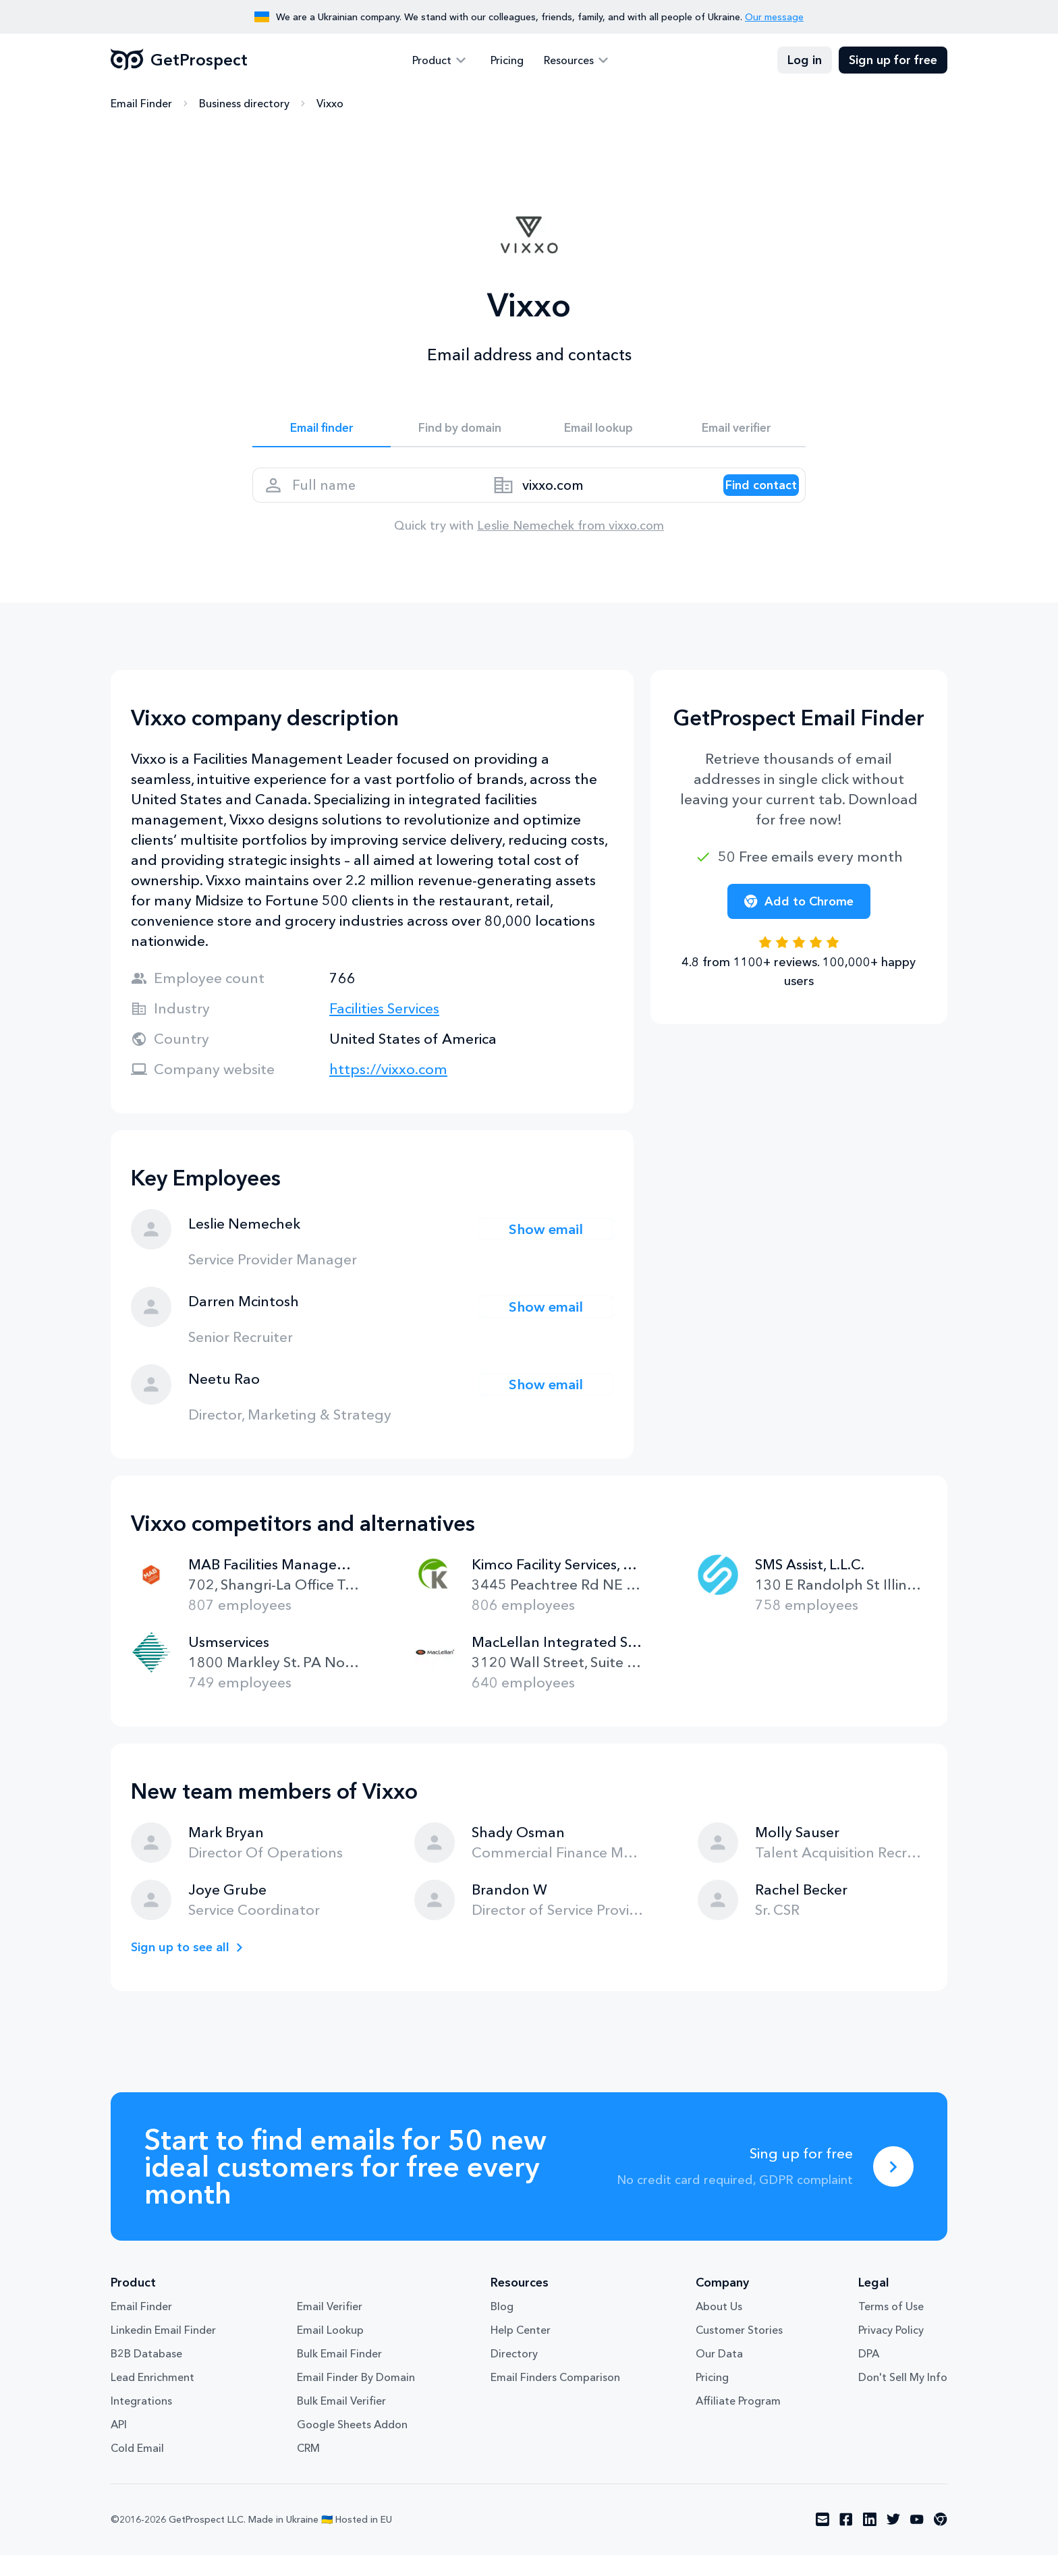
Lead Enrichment (152, 2398)
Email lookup (598, 432)
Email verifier (737, 432)
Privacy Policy (891, 2351)
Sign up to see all (187, 1967)
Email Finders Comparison (555, 2398)
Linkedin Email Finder (163, 2351)
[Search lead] (746, 499)
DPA (868, 2375)
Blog (502, 2327)
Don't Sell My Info (902, 2398)
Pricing (507, 60)
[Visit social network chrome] (940, 2541)
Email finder (321, 432)
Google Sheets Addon (352, 2446)
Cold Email (137, 2469)
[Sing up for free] (893, 2187)
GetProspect (179, 60)
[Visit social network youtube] (917, 2541)
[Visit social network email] (822, 2541)
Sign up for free (893, 60)
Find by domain (460, 432)
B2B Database (146, 2375)
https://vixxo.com (388, 1090)
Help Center (521, 2351)
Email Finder (141, 104)
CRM (308, 2469)
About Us (719, 2327)
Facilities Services (384, 1029)
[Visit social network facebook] (846, 2541)
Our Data (719, 2375)
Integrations (141, 2422)
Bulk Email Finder (339, 2375)
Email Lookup (330, 2351)
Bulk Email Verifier (341, 2422)
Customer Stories (739, 2351)
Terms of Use (891, 2327)
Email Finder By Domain (356, 2398)
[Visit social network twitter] (893, 2541)
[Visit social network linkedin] (869, 2541)
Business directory (244, 104)
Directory (514, 2375)
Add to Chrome (799, 922)
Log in (804, 60)
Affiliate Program (738, 2422)
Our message (774, 17)
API (119, 2446)
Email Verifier (329, 2327)
